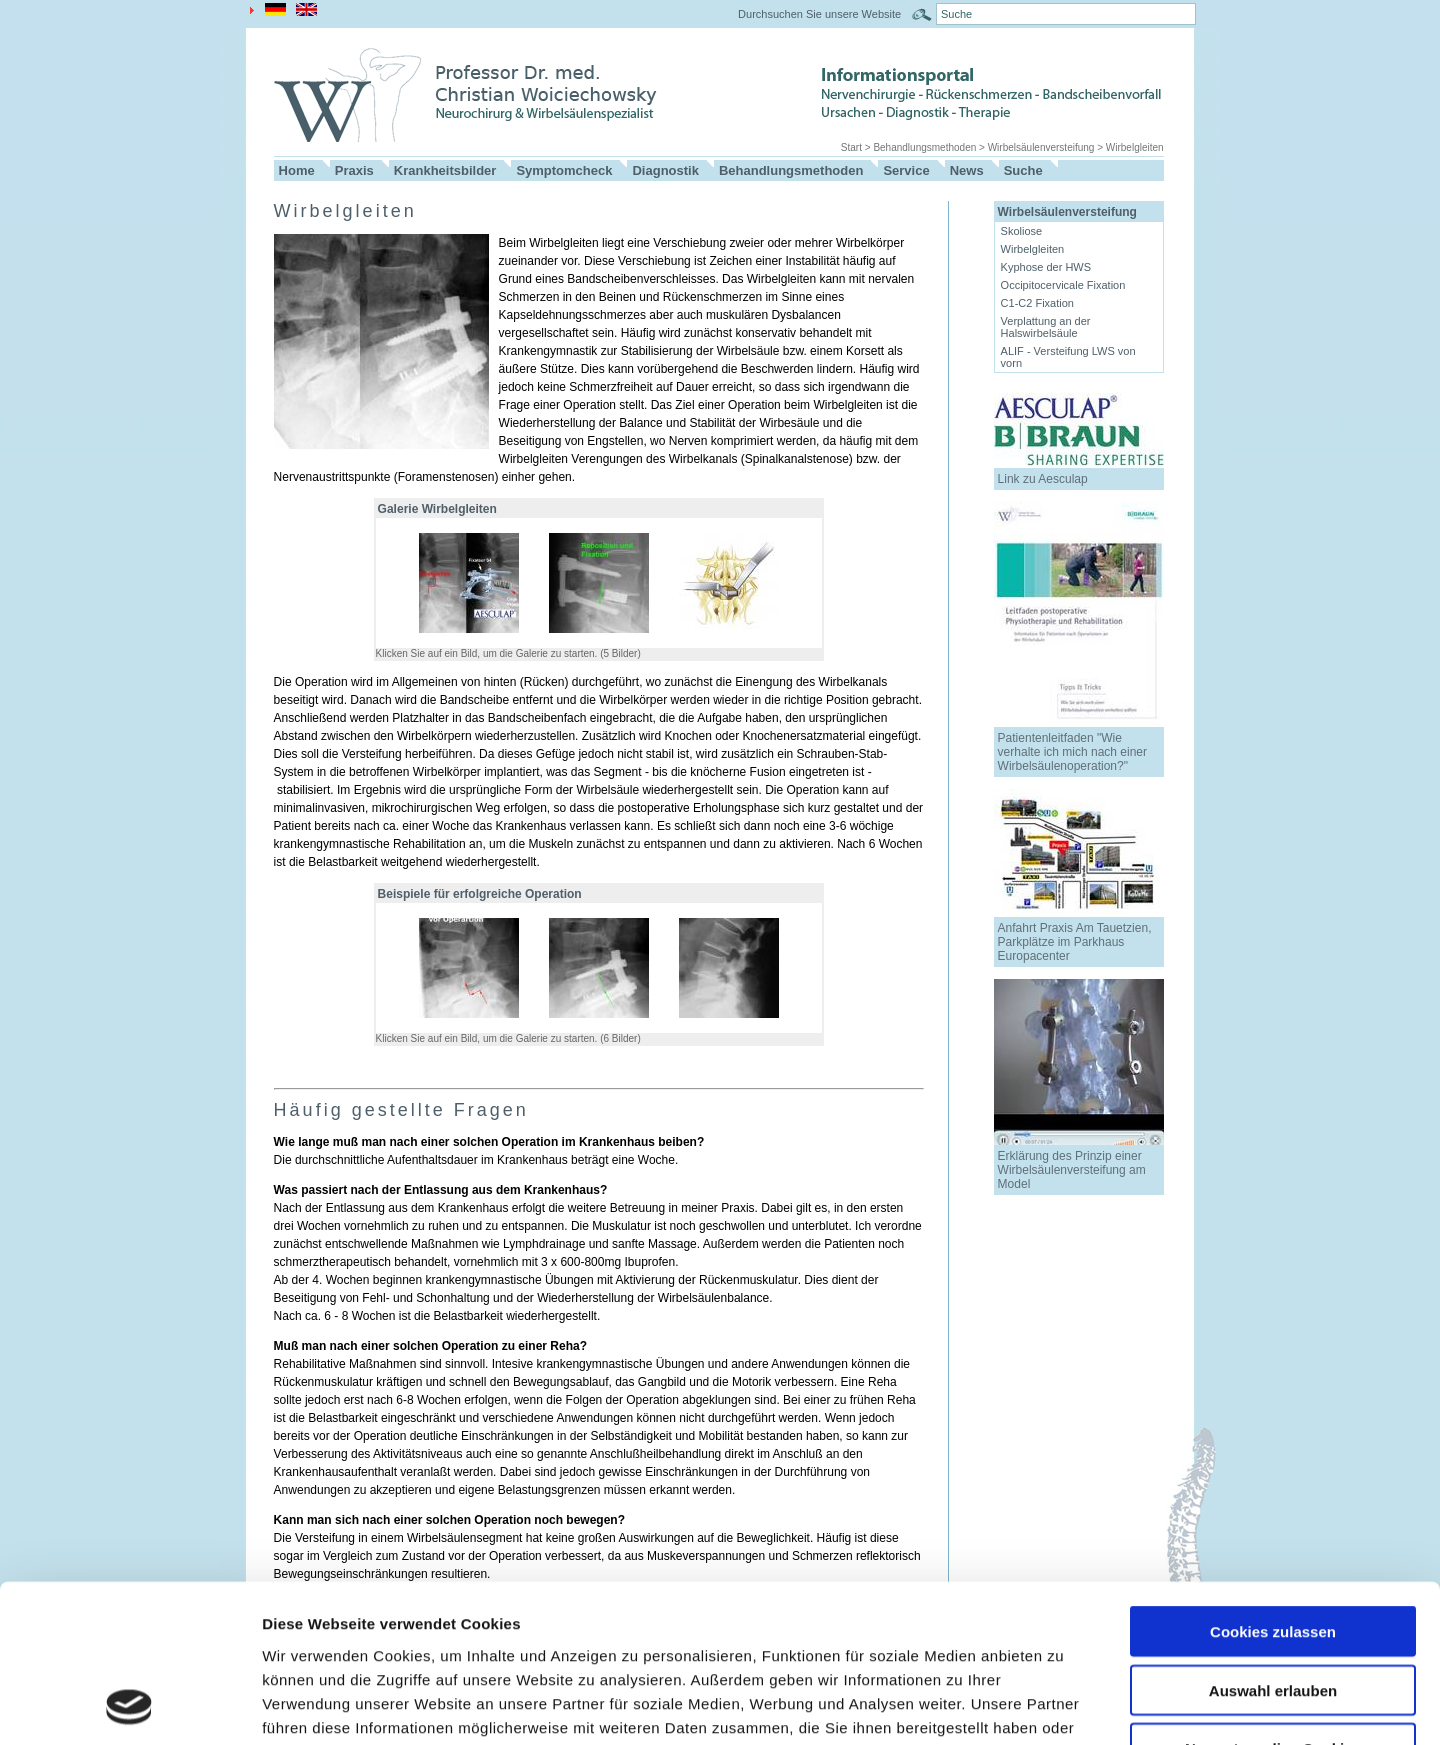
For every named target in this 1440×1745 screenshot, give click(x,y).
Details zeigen (1063, 1705)
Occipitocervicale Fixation (1063, 285)
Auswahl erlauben (1273, 1542)
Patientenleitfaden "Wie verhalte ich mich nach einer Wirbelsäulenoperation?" (1072, 752)
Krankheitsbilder (445, 170)
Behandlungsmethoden (924, 147)
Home (297, 170)
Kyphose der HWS (1046, 267)
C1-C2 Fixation (1037, 303)
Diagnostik (665, 170)
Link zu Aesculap (1043, 479)
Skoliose (1022, 231)
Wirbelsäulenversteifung (1041, 147)
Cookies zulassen (1273, 1483)
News (967, 170)
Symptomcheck (564, 170)
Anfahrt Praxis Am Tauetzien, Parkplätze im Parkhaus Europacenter (1075, 942)
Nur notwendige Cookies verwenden (1273, 1609)
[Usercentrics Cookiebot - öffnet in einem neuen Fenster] (129, 1706)
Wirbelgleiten (1135, 147)
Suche (1023, 170)
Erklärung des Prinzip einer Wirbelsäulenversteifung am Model (1072, 1170)
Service (906, 170)
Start (851, 147)
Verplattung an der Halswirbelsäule (1046, 327)
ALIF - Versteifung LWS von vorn (1068, 357)
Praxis (354, 170)
